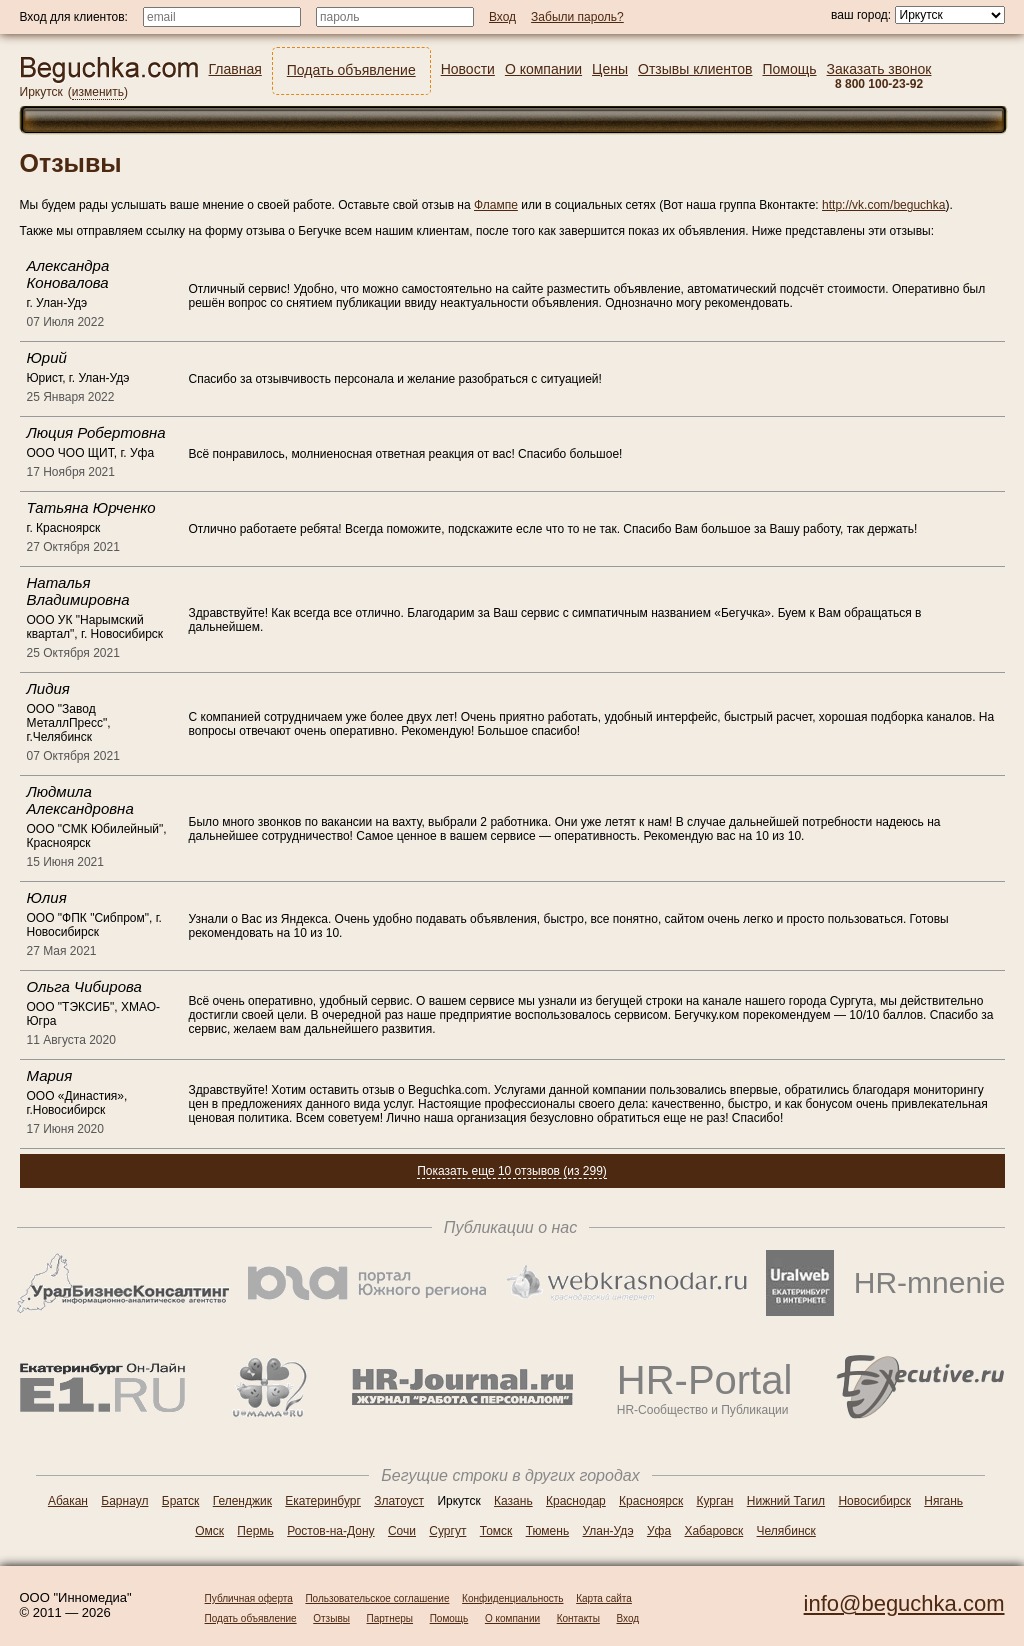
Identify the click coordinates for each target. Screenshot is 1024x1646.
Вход (628, 1618)
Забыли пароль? (577, 17)
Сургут (447, 1531)
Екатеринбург (323, 1501)
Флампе (496, 205)
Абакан (68, 1501)
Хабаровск (713, 1531)
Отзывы (331, 1618)
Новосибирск (874, 1501)
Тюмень (547, 1531)
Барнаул (124, 1501)
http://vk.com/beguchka (883, 205)
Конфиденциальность (512, 1598)
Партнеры (390, 1618)
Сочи (402, 1531)
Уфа (659, 1531)
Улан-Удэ (608, 1531)
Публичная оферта (249, 1598)
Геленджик (242, 1501)
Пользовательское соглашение (377, 1598)
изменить (98, 92)
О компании (512, 1618)
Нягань (943, 1501)
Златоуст (399, 1501)
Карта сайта (604, 1598)
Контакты (578, 1618)
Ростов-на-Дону (330, 1531)
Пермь (255, 1531)
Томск (496, 1531)
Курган (715, 1501)
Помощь (449, 1618)
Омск (209, 1531)
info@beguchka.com (904, 1603)
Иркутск (41, 92)
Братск (181, 1501)
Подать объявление (251, 1618)
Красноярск (651, 1501)
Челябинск (786, 1531)
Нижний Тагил (786, 1501)
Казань (513, 1501)
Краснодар (576, 1501)
